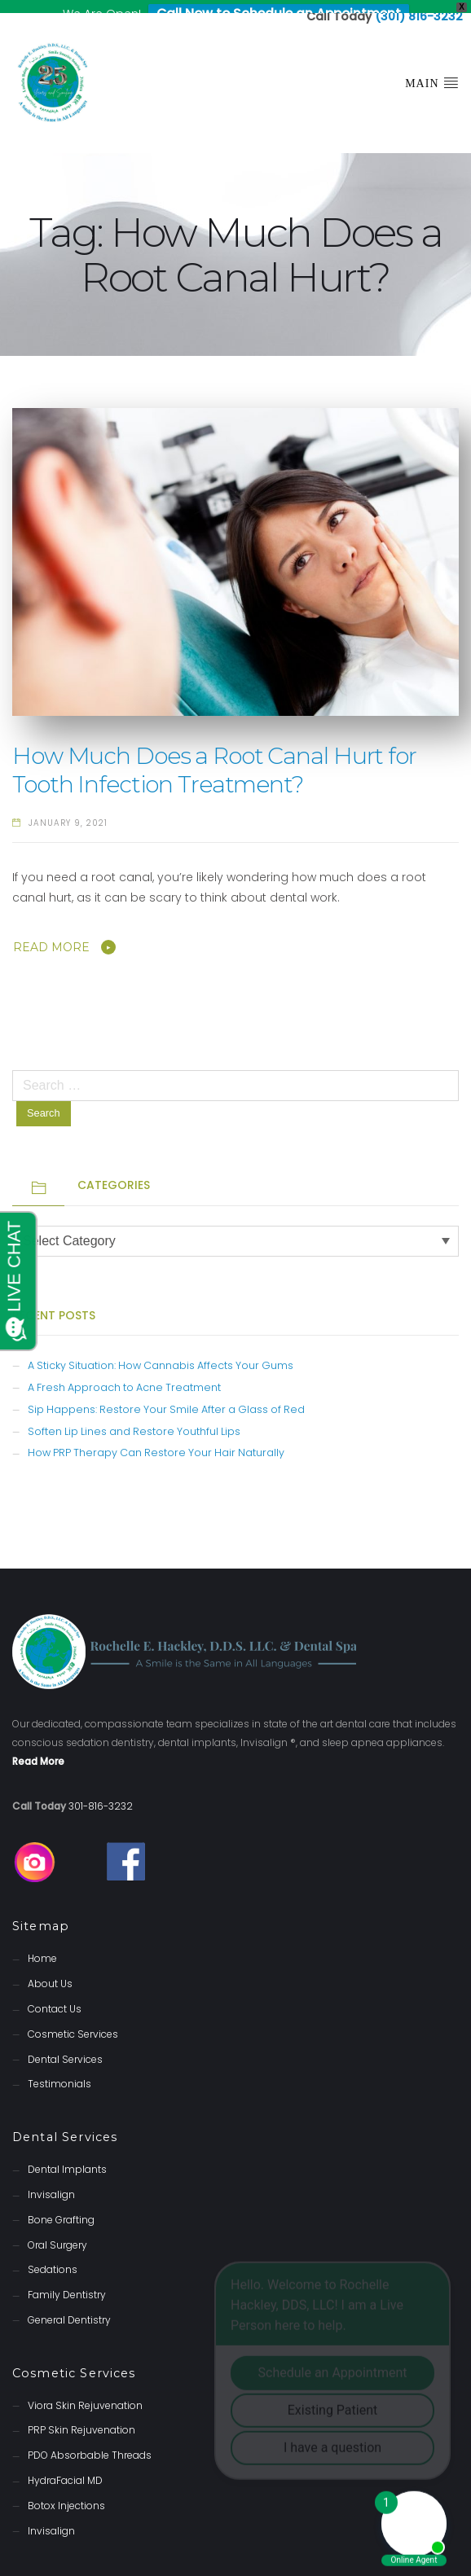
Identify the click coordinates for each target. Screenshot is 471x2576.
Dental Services (65, 2045)
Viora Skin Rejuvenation (85, 2392)
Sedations (52, 2256)
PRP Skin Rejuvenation (81, 2417)
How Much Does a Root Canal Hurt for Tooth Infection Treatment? (214, 757)
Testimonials (59, 2071)
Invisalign (51, 2181)
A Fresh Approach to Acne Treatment (124, 1374)
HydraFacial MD (65, 2467)
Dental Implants (67, 2156)
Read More (51, 934)
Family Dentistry (67, 2282)
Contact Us (54, 1996)
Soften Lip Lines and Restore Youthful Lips (134, 1418)
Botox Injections (66, 2492)
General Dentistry (69, 2307)
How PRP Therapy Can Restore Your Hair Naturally (156, 1439)
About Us (50, 1970)
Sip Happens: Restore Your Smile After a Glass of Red (166, 1396)
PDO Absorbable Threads (90, 2442)
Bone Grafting (61, 2207)
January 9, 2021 (68, 810)
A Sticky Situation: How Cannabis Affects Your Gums (160, 1352)
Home (42, 1945)
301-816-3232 (100, 1793)
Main (432, 69)
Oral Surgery (57, 2231)
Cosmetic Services (73, 2021)
